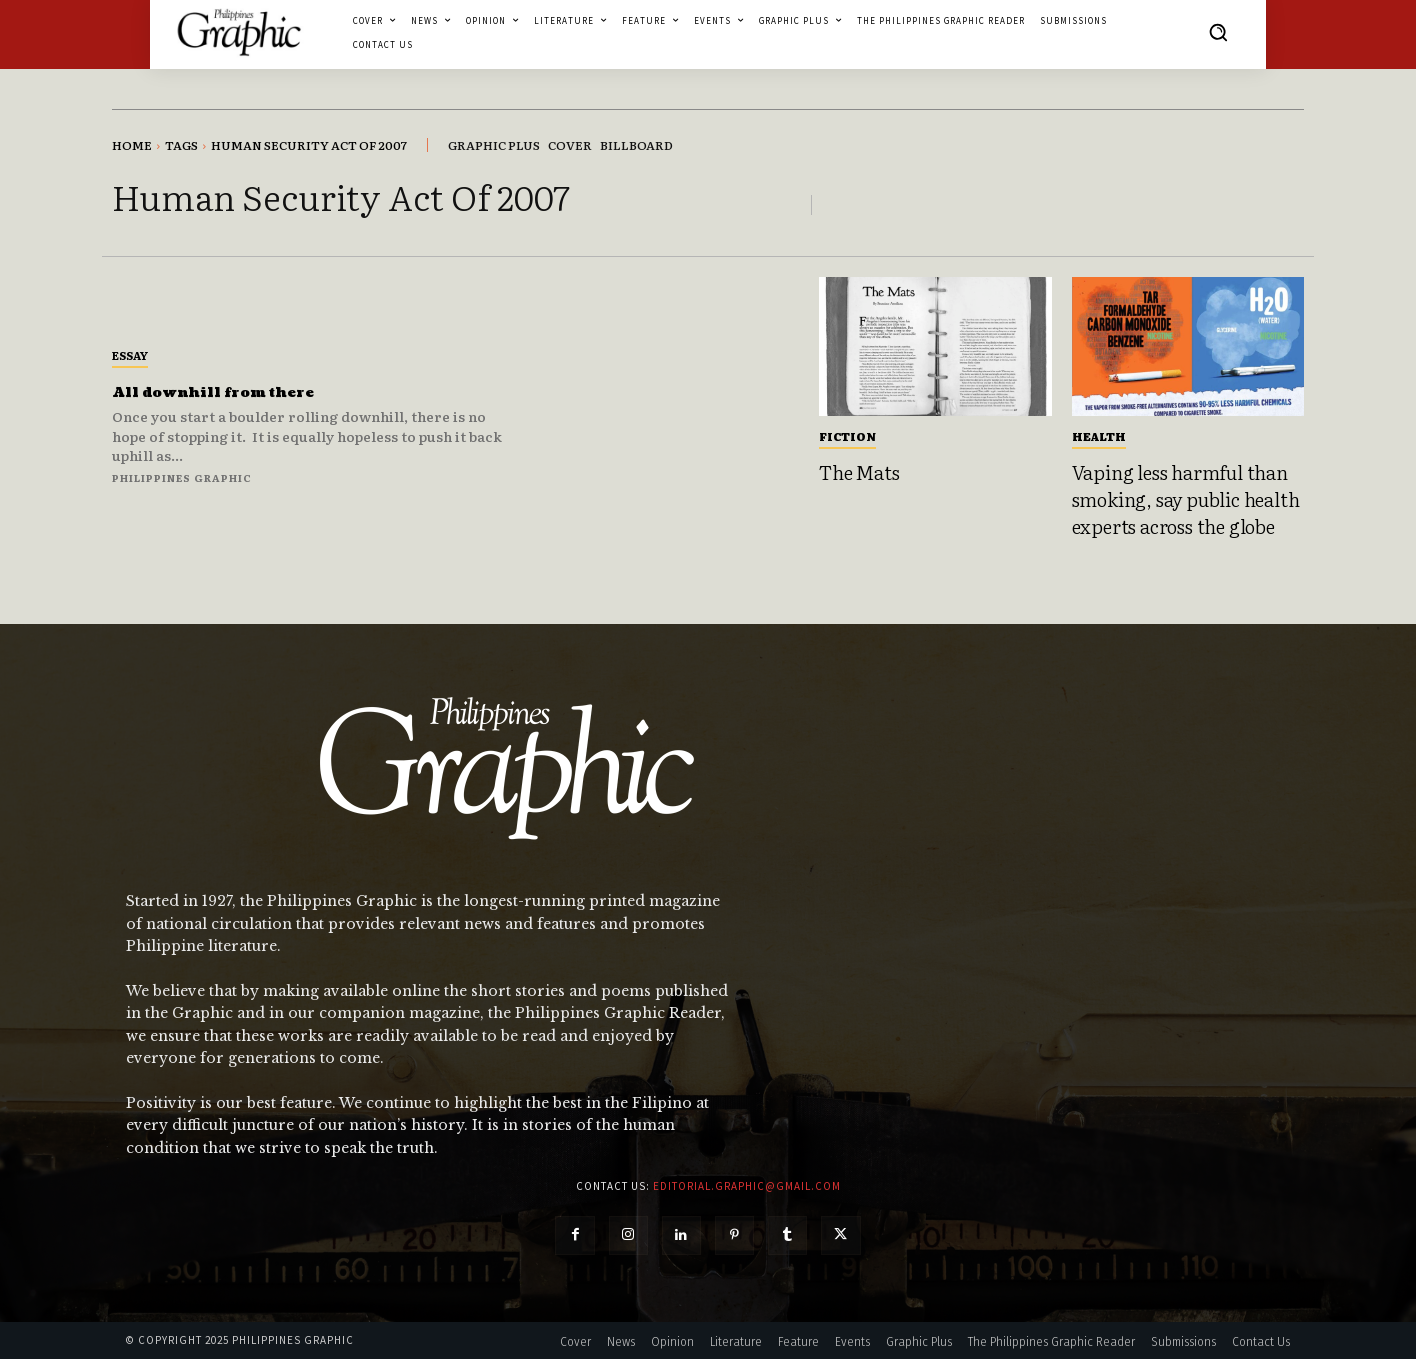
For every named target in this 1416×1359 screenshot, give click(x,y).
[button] (1218, 32)
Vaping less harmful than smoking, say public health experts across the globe (1186, 498)
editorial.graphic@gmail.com (747, 1186)
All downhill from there (246, 391)
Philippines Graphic (182, 477)
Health (1099, 436)
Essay (130, 355)
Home (132, 145)
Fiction (847, 436)
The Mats (859, 472)
